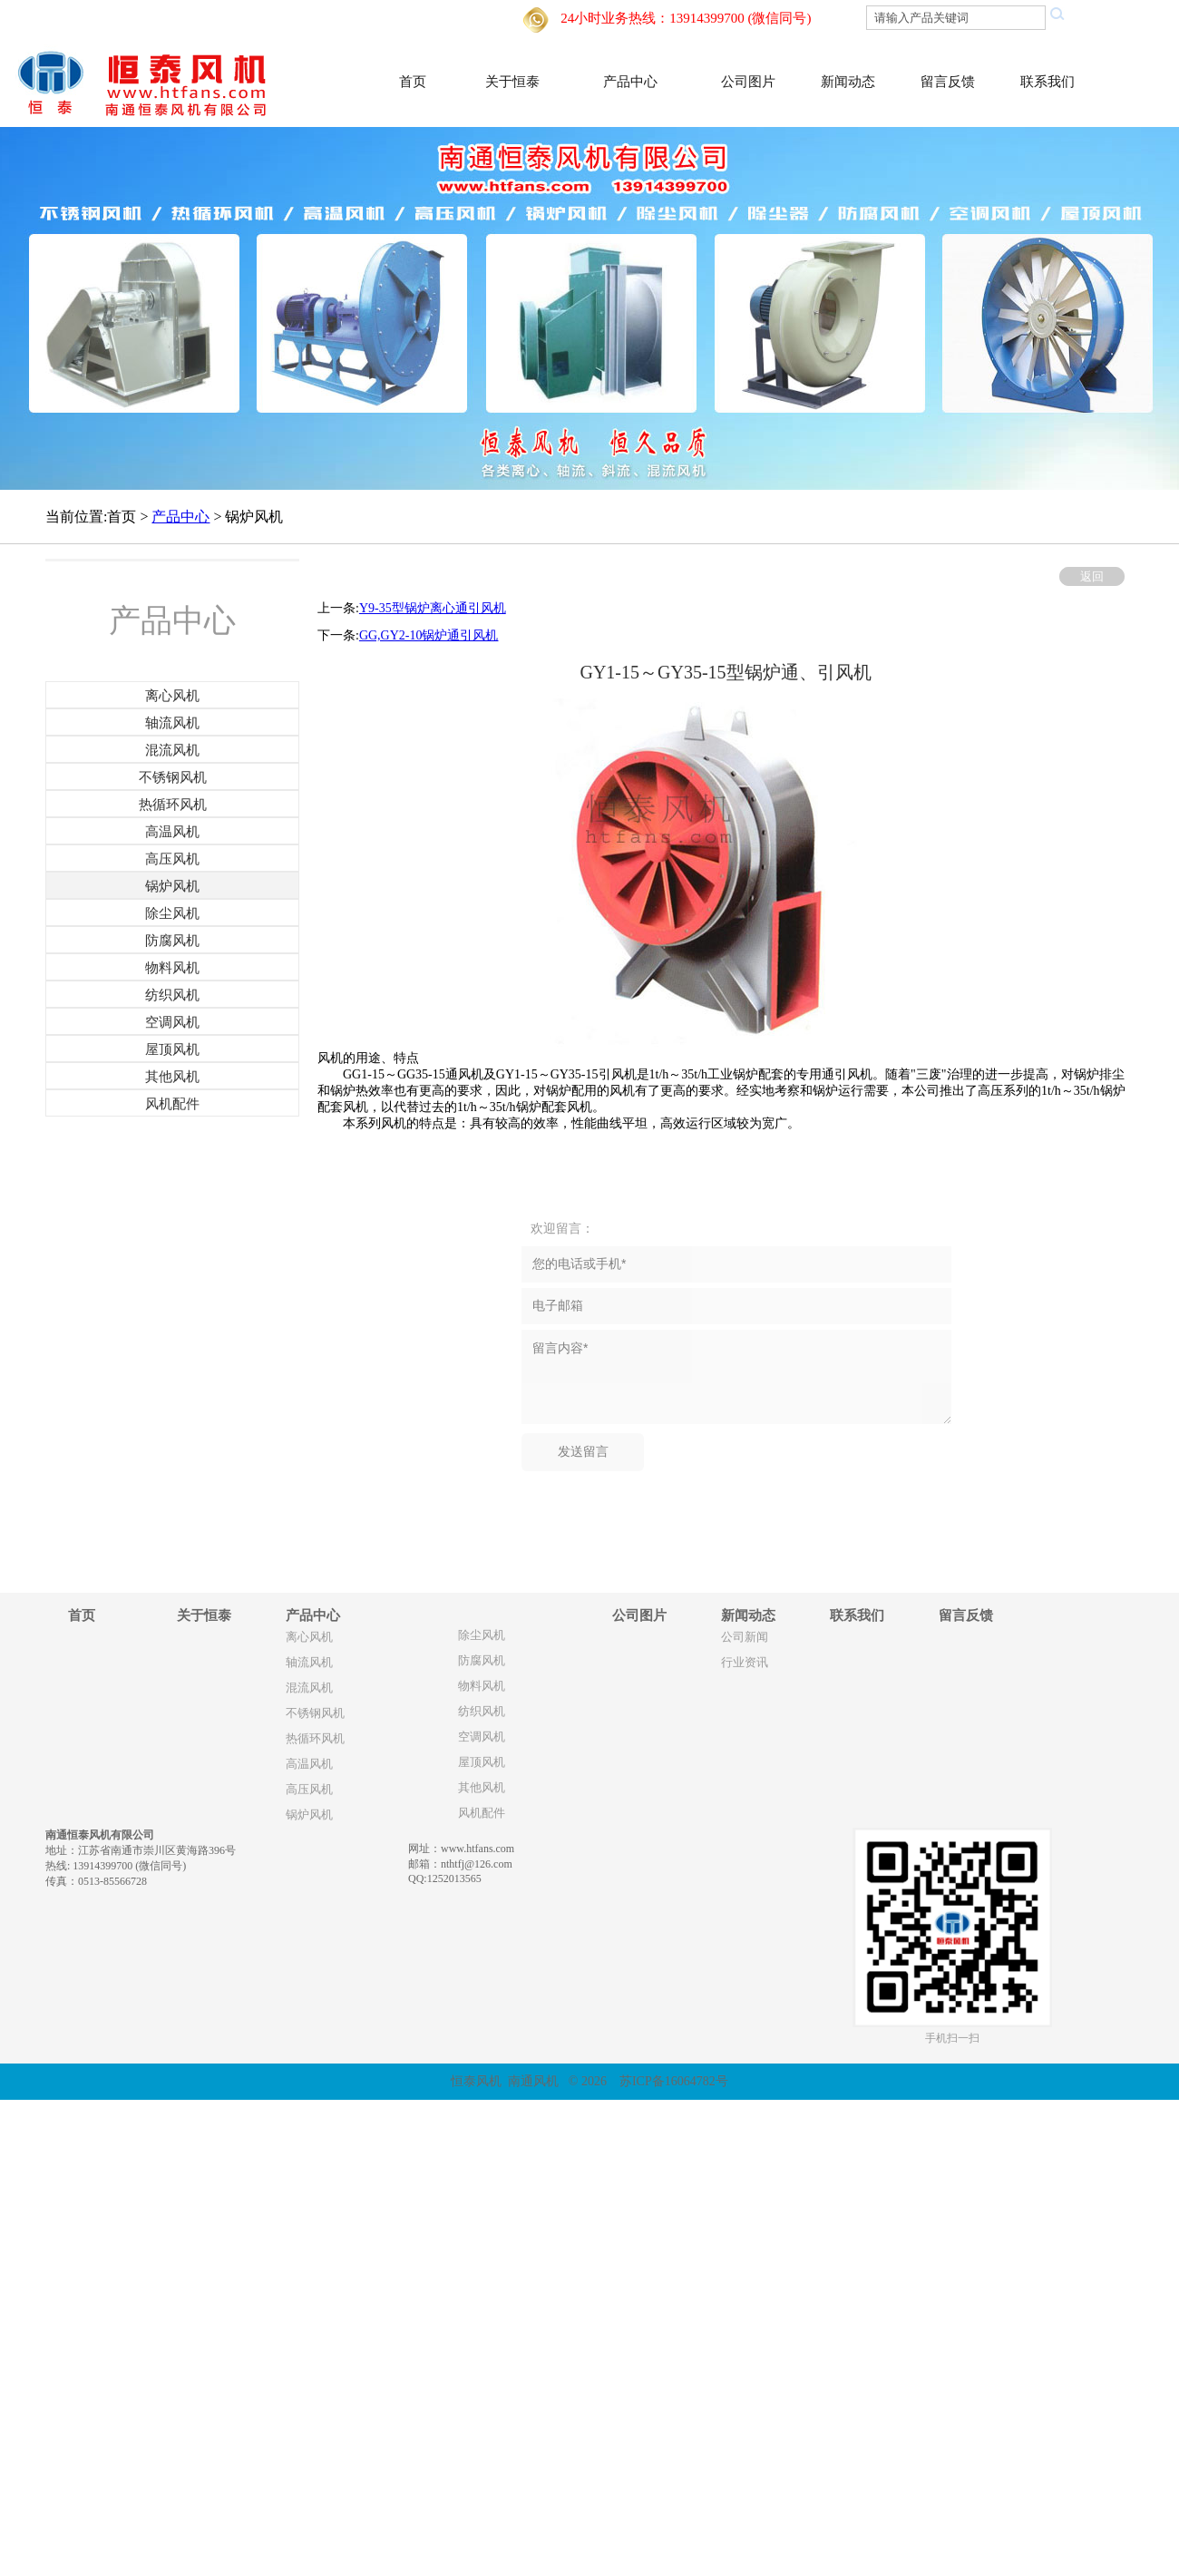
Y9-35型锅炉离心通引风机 (432, 608)
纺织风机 (481, 1711)
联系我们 (1047, 81)
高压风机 (309, 1789)
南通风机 (533, 2081)
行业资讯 (744, 1662)
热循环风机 (315, 1738)
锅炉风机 (309, 1815)
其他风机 (481, 1787)
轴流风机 (309, 1662)
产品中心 (630, 81)
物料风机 (481, 1686)
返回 (1092, 576)
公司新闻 (744, 1637)
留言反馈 (948, 81)
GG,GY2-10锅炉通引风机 (429, 635)
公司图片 (748, 81)
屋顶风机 (481, 1762)
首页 (412, 81)
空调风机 (481, 1737)
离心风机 (309, 1637)
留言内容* (736, 1377)
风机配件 (481, 1813)
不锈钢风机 (315, 1713)
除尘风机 (481, 1635)
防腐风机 (481, 1660)
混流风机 (309, 1688)
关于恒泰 (512, 81)
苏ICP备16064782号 (673, 2081)
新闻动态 (848, 81)
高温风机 (309, 1764)
